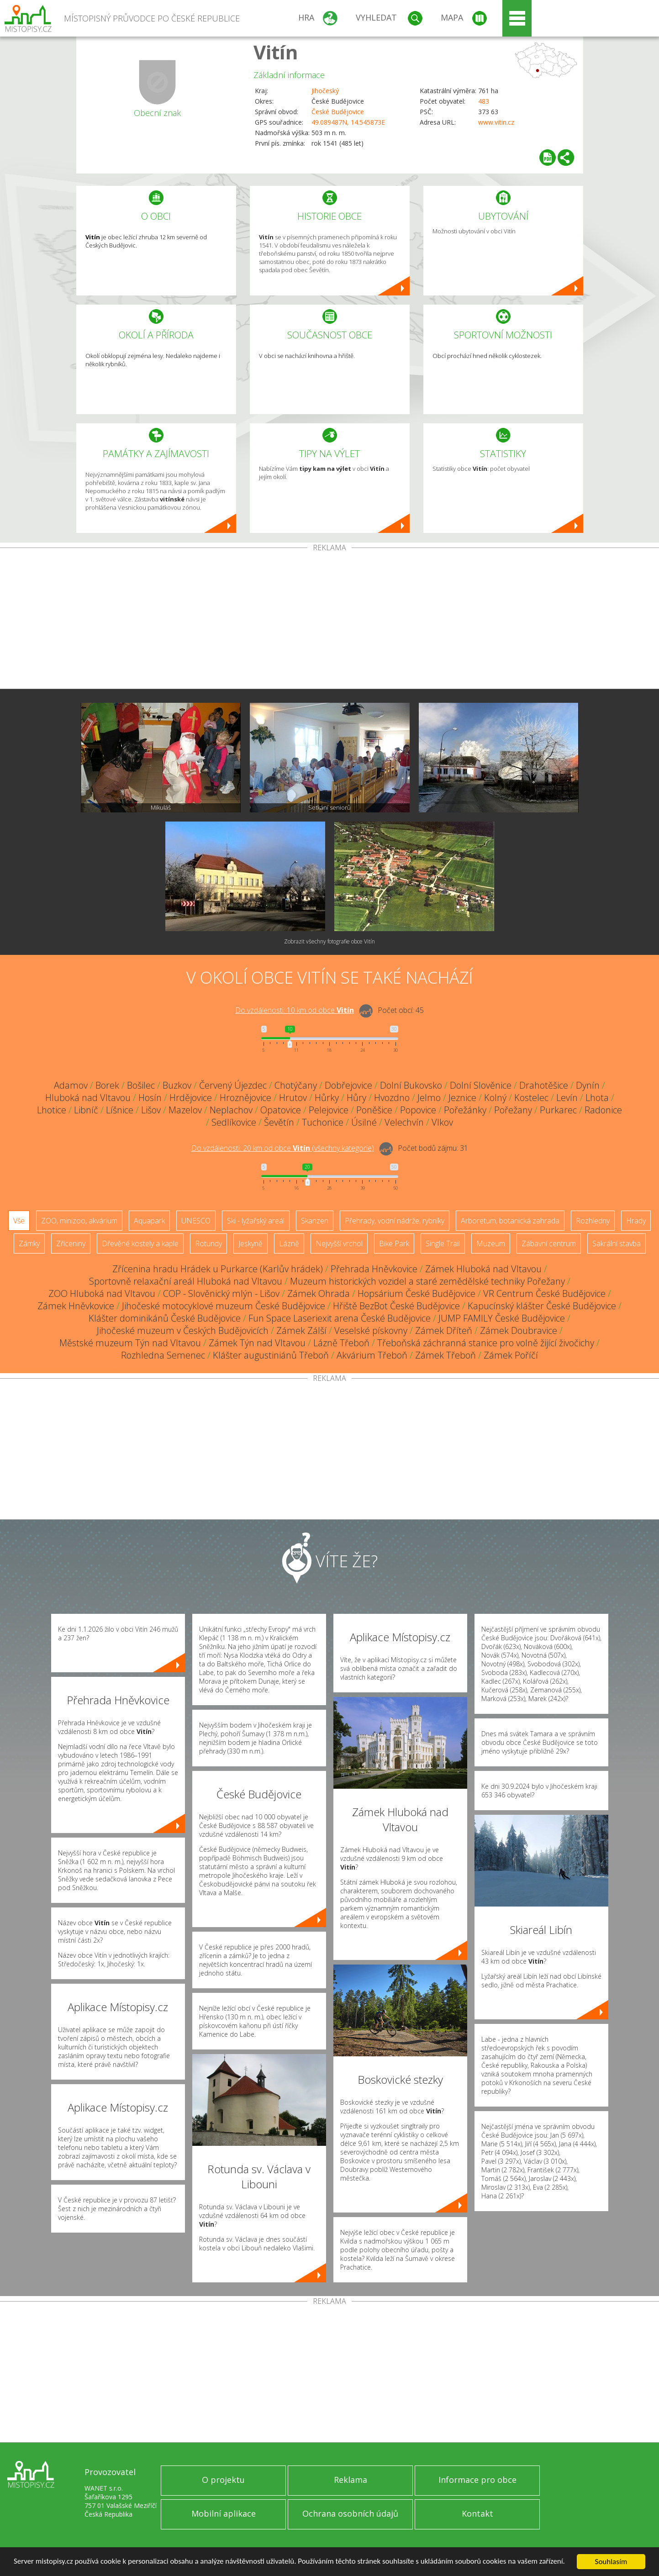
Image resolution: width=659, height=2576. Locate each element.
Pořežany (513, 1110)
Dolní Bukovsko (411, 1085)
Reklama (350, 2479)
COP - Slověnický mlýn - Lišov (221, 1293)
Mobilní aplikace (223, 2513)
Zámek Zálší (301, 1330)
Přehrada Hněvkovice (374, 1269)
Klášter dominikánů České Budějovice (165, 1318)
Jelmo (429, 1097)
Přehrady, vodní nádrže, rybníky (394, 1221)
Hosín (150, 1097)
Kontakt (477, 2513)
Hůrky (327, 1097)
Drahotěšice (543, 1085)
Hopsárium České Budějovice (416, 1293)
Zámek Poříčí (511, 1355)
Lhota (597, 1097)
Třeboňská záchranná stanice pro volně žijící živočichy (485, 1343)
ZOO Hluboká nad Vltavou (101, 1293)
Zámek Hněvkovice (75, 1306)
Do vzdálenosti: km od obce (294, 1010)
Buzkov (177, 1085)
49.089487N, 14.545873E (348, 122)
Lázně (289, 1243)
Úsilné (364, 1122)
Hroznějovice (245, 1097)
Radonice (603, 1110)
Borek (107, 1085)
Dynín (588, 1085)
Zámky (29, 1243)
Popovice (418, 1110)
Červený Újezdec (233, 1085)
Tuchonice (322, 1122)
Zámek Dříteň (443, 1330)
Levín (567, 1097)
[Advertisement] (330, 620)
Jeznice (462, 1097)
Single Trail (443, 1243)
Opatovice (280, 1110)
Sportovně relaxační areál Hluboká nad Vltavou (185, 1281)
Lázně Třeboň (341, 1343)
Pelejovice (328, 1110)
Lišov (151, 1110)
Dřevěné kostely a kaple (140, 1243)
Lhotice (51, 1110)
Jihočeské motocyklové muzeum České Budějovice (223, 1306)
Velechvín (404, 1122)
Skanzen (314, 1221)
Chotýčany (295, 1085)
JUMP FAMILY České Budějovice (501, 1318)
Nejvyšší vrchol (339, 1243)
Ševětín (279, 1122)
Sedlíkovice (233, 1122)
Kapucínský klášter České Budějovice (542, 1306)
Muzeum (490, 1243)
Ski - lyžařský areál (256, 1221)
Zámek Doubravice (518, 1330)
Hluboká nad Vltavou (88, 1097)
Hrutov (293, 1097)
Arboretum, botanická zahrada (510, 1221)
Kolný (495, 1097)
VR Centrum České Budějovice (544, 1293)
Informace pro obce (477, 2479)
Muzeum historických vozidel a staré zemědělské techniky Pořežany (427, 1281)
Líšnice (119, 1110)
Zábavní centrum (549, 1243)
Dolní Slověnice (480, 1085)
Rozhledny (593, 1221)
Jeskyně (250, 1243)
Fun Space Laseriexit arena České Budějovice (339, 1318)
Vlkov (442, 1122)
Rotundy (208, 1243)
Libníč (86, 1110)
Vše (19, 1221)
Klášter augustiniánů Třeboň (271, 1355)
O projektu (223, 2479)
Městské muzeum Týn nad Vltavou (130, 1343)
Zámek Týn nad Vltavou (257, 1343)
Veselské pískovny (370, 1330)
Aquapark (149, 1221)
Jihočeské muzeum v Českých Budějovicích (183, 1330)
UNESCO (196, 1221)
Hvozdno (392, 1097)
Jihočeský (325, 90)
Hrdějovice (190, 1097)
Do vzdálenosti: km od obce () (282, 1148)
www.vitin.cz (496, 122)
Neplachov (231, 1110)
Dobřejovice (348, 1085)
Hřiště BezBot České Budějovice (396, 1306)
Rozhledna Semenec (163, 1355)
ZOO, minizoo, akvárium (79, 1221)
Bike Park (394, 1243)
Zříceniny (70, 1243)
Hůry (356, 1097)
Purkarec (558, 1110)
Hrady (636, 1221)
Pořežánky (465, 1110)
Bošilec (141, 1085)
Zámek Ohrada (318, 1293)
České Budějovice (337, 111)
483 (483, 101)
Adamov (71, 1085)
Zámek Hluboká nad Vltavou (483, 1269)
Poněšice (374, 1110)
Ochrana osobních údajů (350, 2513)
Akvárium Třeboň (372, 1355)
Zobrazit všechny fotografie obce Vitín (329, 941)
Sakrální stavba (616, 1243)
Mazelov (185, 1110)
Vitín (275, 52)
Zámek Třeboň (445, 1355)
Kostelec (531, 1097)
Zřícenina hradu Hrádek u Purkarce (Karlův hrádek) (217, 1269)
